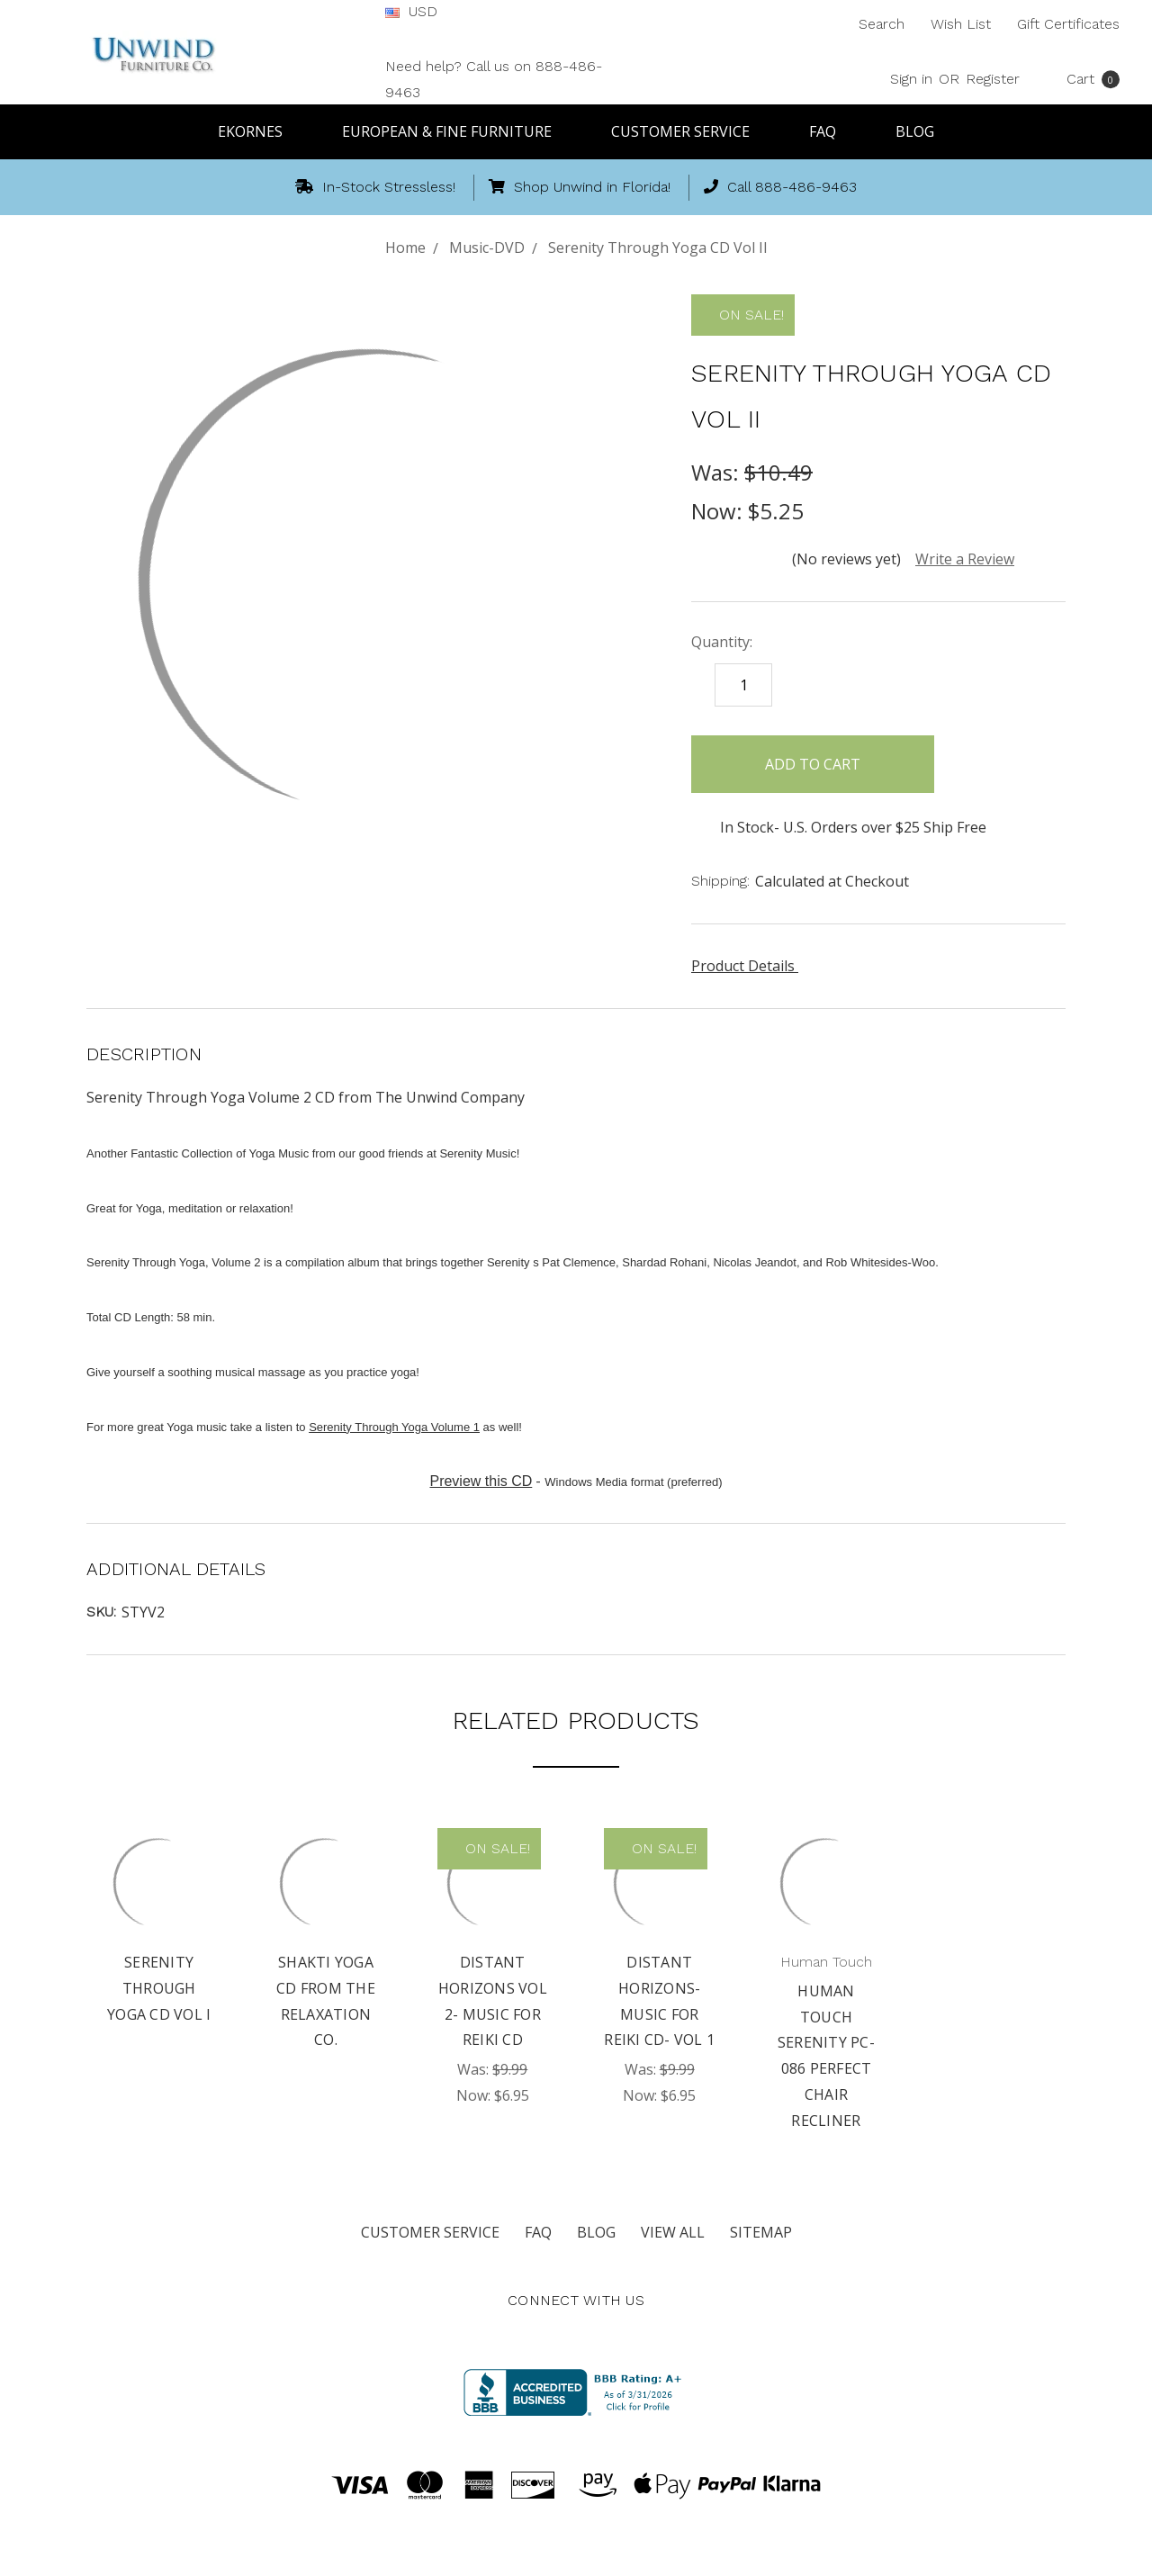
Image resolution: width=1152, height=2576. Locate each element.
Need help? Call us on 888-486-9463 (493, 79)
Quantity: (721, 642)
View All (673, 2232)
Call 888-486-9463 (780, 186)
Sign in (911, 78)
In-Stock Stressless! (375, 186)
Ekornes (258, 131)
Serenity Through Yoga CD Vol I (159, 1988)
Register (993, 78)
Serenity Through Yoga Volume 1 (394, 1427)
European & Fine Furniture (455, 131)
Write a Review (964, 559)
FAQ (830, 131)
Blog (915, 131)
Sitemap (761, 2232)
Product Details (749, 966)
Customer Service (688, 131)
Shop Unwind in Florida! (579, 186)
